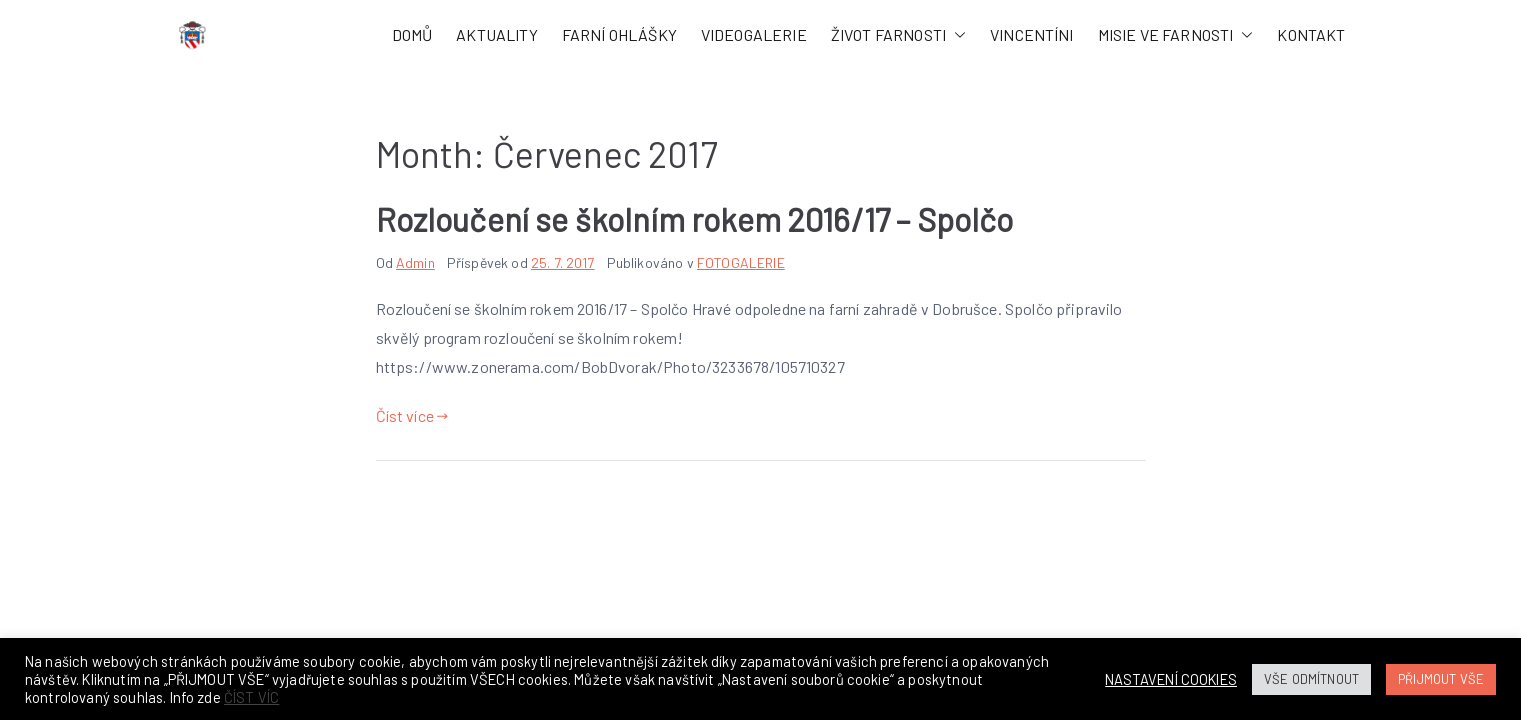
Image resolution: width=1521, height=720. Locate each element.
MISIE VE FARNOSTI (1176, 35)
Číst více (412, 415)
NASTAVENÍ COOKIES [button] (1171, 679)
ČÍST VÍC (251, 697)
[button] (956, 35)
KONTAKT (1311, 34)
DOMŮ (412, 34)
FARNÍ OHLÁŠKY (619, 34)
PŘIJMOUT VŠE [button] (1441, 679)
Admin (415, 262)
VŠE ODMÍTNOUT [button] (1311, 679)
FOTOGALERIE (741, 262)
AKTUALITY (496, 34)
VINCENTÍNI (1032, 34)
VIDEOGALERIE (754, 34)
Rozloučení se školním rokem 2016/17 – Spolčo (695, 219)
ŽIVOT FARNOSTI (898, 35)
